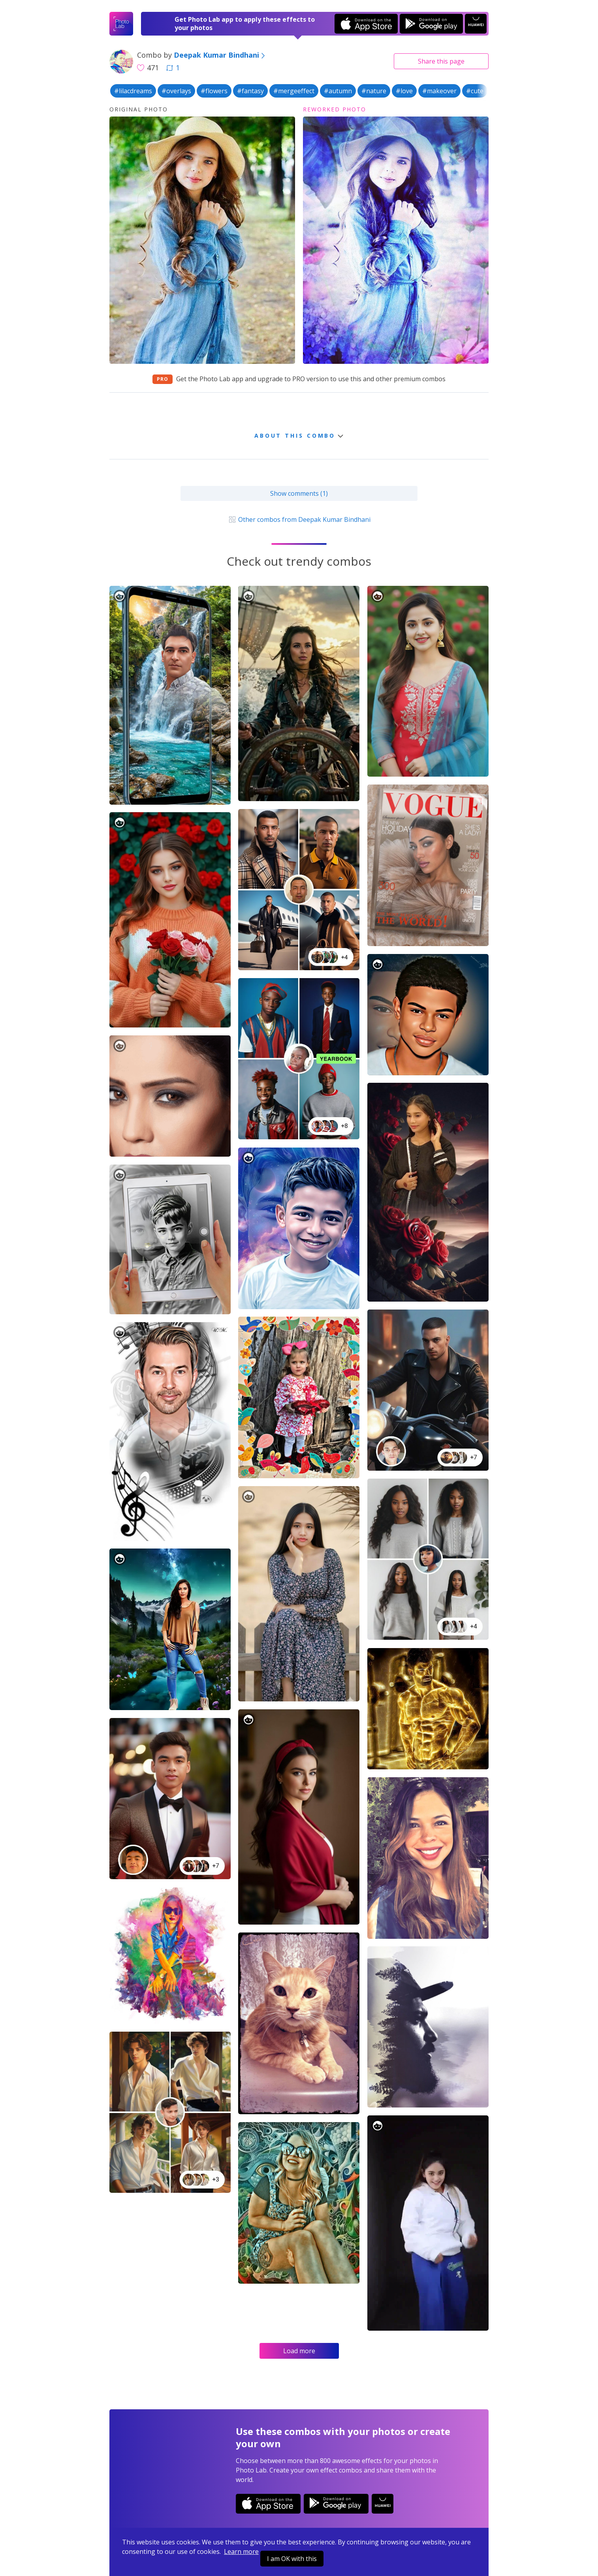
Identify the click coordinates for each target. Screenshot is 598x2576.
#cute (474, 91)
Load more (299, 2350)
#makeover (439, 91)
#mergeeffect (293, 91)
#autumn (338, 91)
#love (404, 91)
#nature (373, 91)
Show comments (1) (299, 493)
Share (441, 61)
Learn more (241, 2551)
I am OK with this (292, 2558)
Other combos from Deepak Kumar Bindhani (299, 519)
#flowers (214, 91)
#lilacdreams (133, 91)
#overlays (176, 91)
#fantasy (250, 91)
